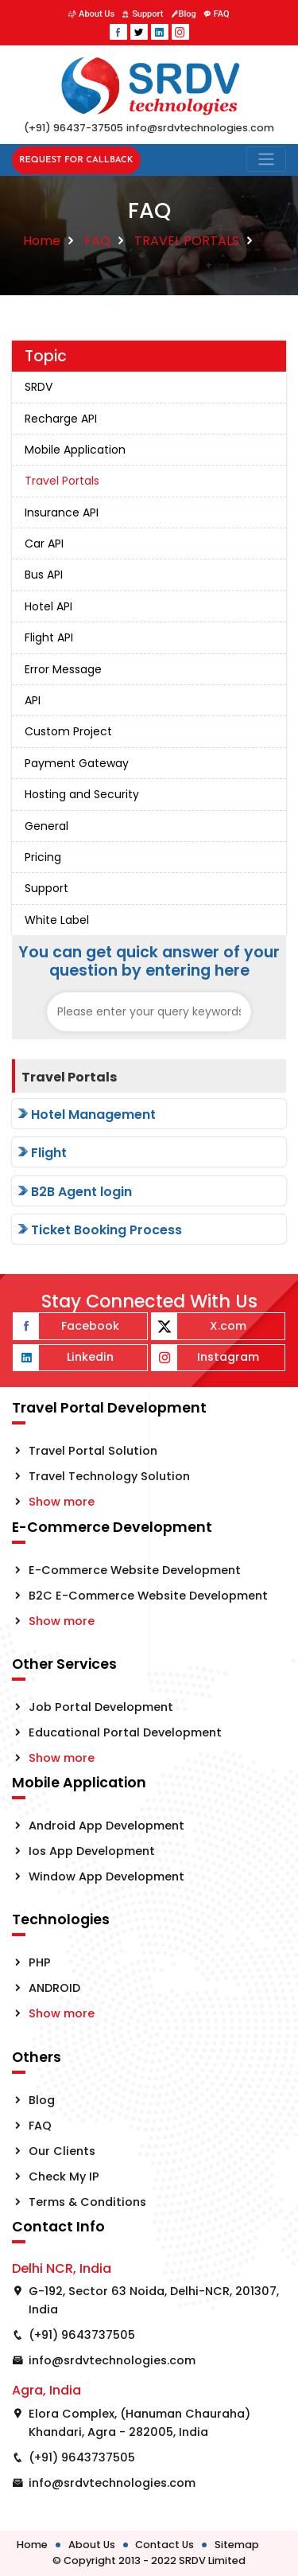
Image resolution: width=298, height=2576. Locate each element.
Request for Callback (76, 160)
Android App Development (106, 1826)
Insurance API (62, 512)
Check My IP (64, 2176)
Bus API (44, 575)
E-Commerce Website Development (135, 1570)
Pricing (43, 857)
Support (142, 14)
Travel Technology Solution (109, 1476)
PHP (40, 1962)
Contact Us (164, 2544)
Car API (44, 543)
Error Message (63, 669)
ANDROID (54, 1988)
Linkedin (64, 1358)
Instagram (205, 1358)
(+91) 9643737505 (82, 2335)
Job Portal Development (101, 1707)
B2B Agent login (73, 1192)
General (46, 826)
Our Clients (62, 2151)
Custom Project (68, 731)
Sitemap (237, 2544)
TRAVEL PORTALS (186, 241)
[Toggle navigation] (266, 159)
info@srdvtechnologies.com (112, 2360)
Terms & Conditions (87, 2202)
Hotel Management (85, 1114)
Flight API (49, 637)
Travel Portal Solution (93, 1451)
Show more (62, 1502)
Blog (183, 14)
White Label (57, 920)
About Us (91, 14)
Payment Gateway (77, 763)
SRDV (38, 387)
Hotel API (48, 606)
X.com (199, 1326)
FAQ (216, 14)
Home (41, 241)
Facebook (66, 1326)
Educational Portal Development (125, 1732)
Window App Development (106, 1876)
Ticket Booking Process (98, 1230)
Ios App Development (92, 1851)
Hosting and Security (82, 794)
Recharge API (61, 419)
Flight (41, 1153)
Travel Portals (62, 481)
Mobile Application (75, 450)
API (33, 700)
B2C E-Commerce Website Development (148, 1596)
